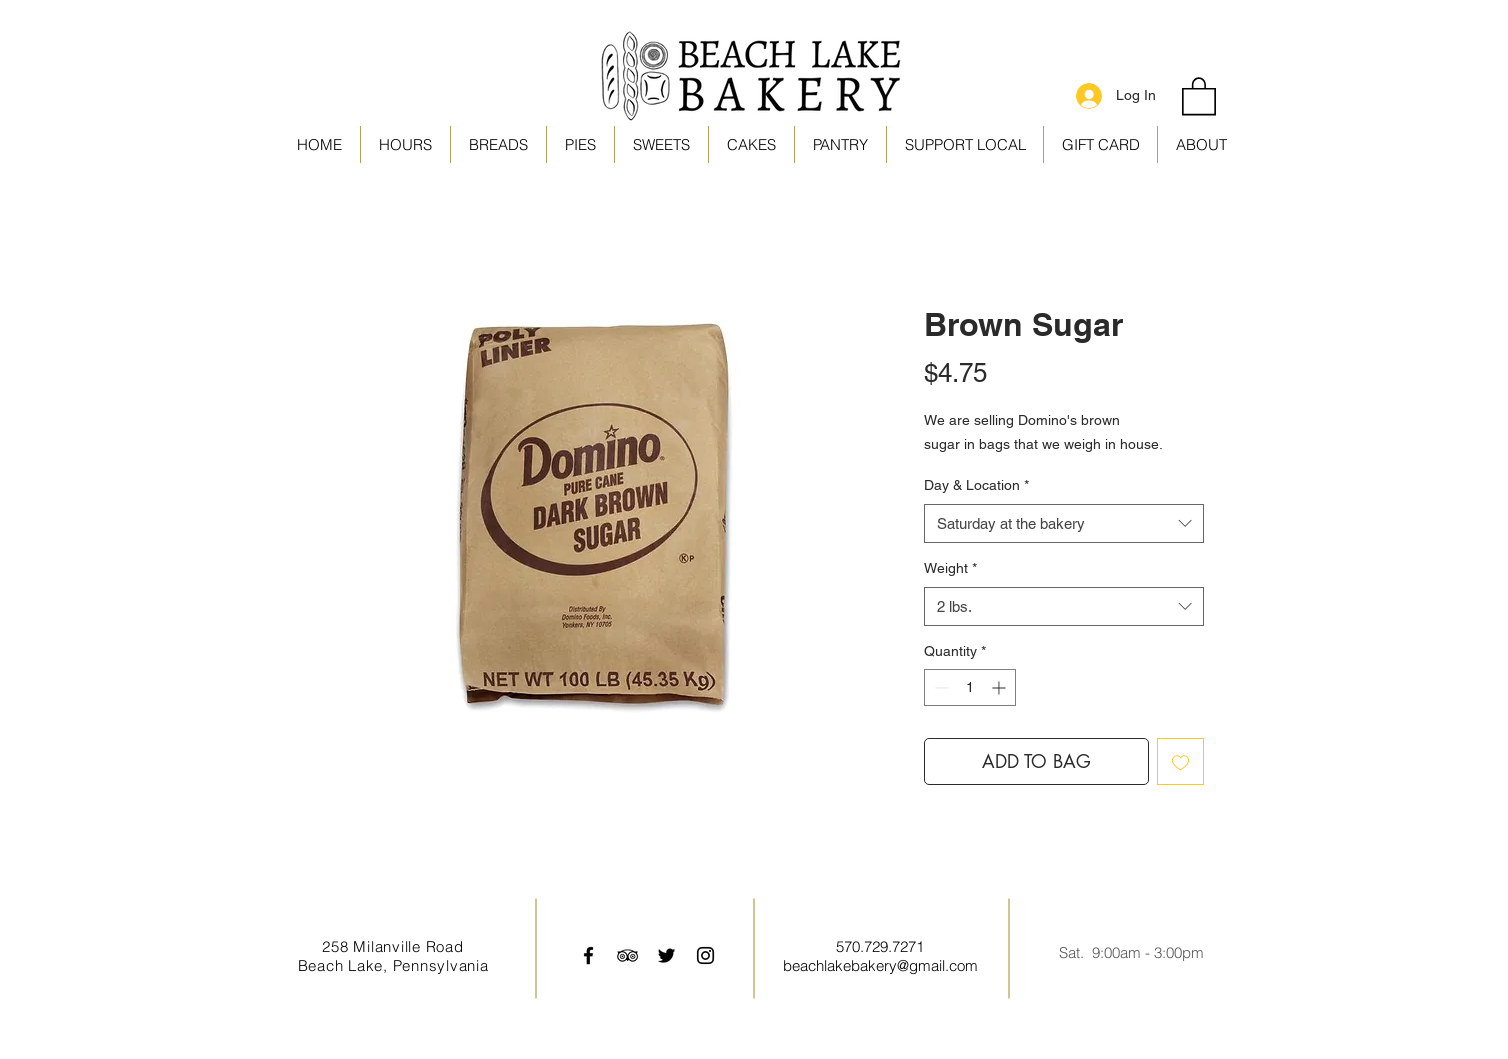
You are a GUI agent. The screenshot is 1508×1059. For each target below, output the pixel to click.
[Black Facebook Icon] (588, 955)
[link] (1199, 95)
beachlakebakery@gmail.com (880, 965)
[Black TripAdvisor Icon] (627, 955)
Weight (950, 568)
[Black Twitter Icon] (666, 955)
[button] (965, 144)
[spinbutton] (970, 687)
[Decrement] (939, 687)
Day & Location (976, 485)
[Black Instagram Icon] (705, 955)
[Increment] (1000, 687)
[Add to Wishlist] (1180, 761)
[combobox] (1064, 523)
